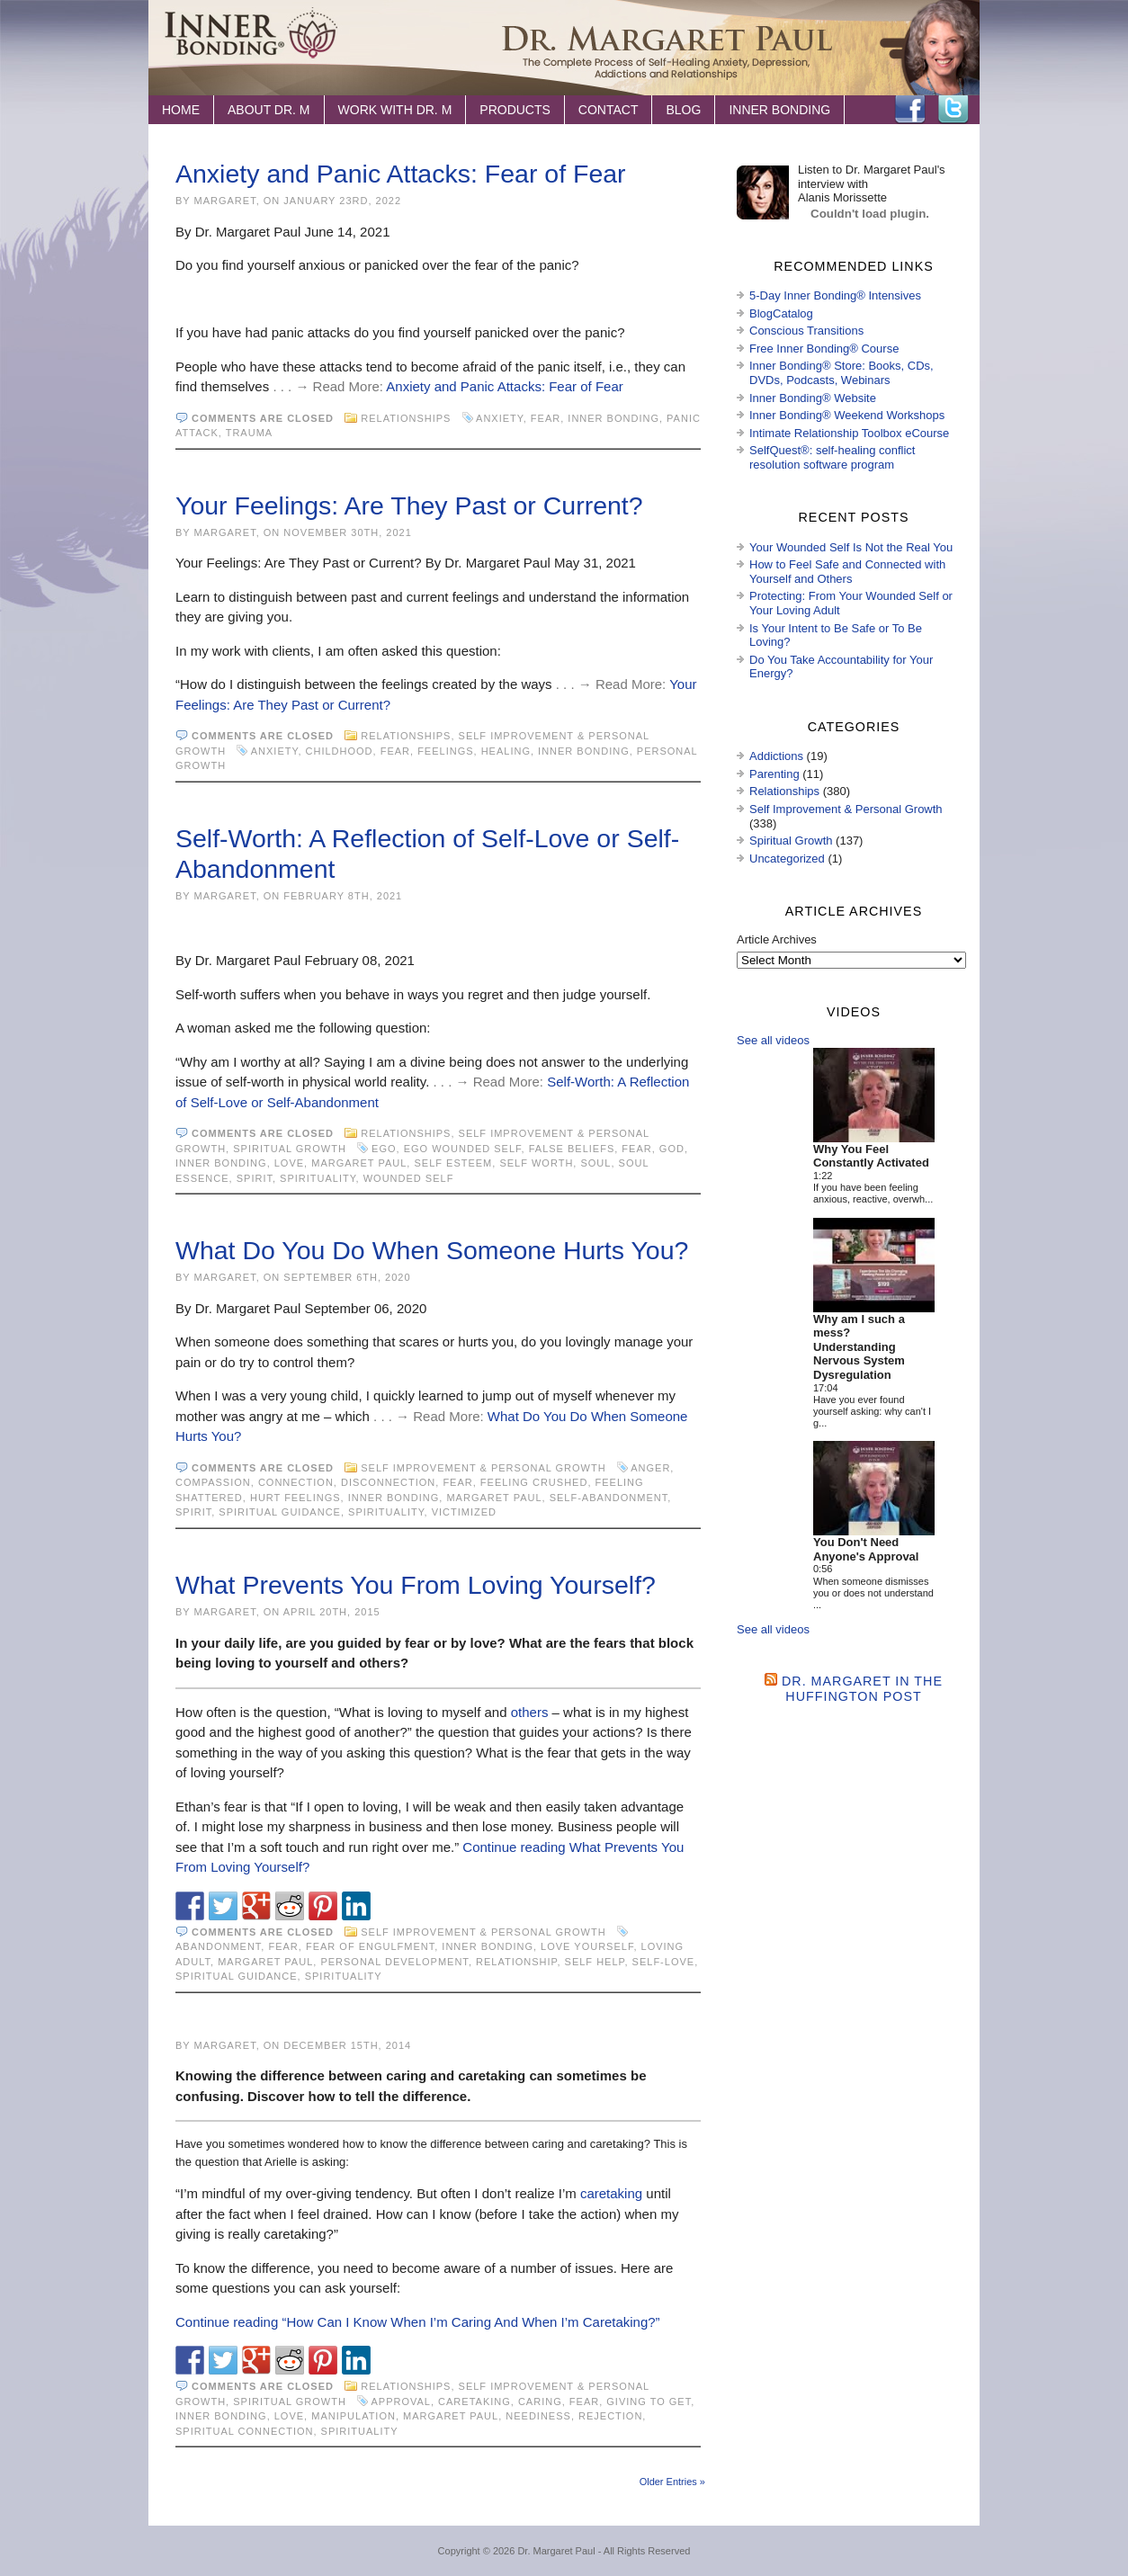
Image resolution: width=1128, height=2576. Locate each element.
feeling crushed (534, 1482)
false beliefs (572, 1148)
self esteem (453, 1163)
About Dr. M (269, 110)
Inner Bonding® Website (812, 398)
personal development (394, 1961)
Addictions (776, 756)
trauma (249, 432)
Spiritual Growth (289, 1148)
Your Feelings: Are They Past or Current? (409, 505)
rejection (610, 2416)
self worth (536, 1163)
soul (595, 1163)
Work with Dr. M (395, 110)
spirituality (318, 1178)
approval (401, 2401)
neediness (538, 2416)
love (289, 1163)
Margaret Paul (359, 1163)
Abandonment (218, 1946)
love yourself (587, 1946)
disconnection (388, 1482)
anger (650, 1467)
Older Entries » (672, 2481)
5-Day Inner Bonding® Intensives (835, 295)
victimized (464, 1512)
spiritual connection (244, 2431)
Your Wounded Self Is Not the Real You (851, 547)
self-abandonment (609, 1497)
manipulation (353, 2416)
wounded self (408, 1178)
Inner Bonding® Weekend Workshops (846, 415)
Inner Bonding (779, 110)
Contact (608, 110)
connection (296, 1482)
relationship (516, 1961)
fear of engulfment (370, 1946)
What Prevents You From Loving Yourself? (415, 1584)
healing (506, 751)
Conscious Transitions (806, 330)
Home (181, 110)
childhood (339, 751)
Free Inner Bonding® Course (824, 348)
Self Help (595, 1961)
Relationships (406, 418)
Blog (683, 110)
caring (540, 2401)
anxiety (500, 418)
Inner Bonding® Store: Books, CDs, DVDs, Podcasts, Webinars (841, 373)
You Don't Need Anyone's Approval (865, 1549)
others (530, 1712)
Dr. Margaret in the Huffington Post (862, 1689)
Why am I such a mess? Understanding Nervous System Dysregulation (859, 1347)
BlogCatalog (781, 313)
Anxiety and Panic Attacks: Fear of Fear (400, 173)
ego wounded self (463, 1148)
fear (545, 418)
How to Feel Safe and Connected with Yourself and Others (847, 572)
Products (515, 110)
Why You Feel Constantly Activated (871, 1156)
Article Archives (777, 939)
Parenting (774, 774)
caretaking (611, 2193)
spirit (255, 1178)
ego (384, 1148)
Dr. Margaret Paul (556, 2550)
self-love (663, 1961)
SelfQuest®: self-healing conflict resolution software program (832, 457)
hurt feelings (295, 1497)
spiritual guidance (280, 1512)
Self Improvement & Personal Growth (483, 1467)
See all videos (773, 1040)
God (672, 1148)
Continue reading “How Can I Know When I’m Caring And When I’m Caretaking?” (417, 2322)
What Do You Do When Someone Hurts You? (431, 1250)
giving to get (648, 2401)
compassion (213, 1482)
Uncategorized (787, 858)
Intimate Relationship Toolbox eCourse (849, 433)
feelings (445, 751)
